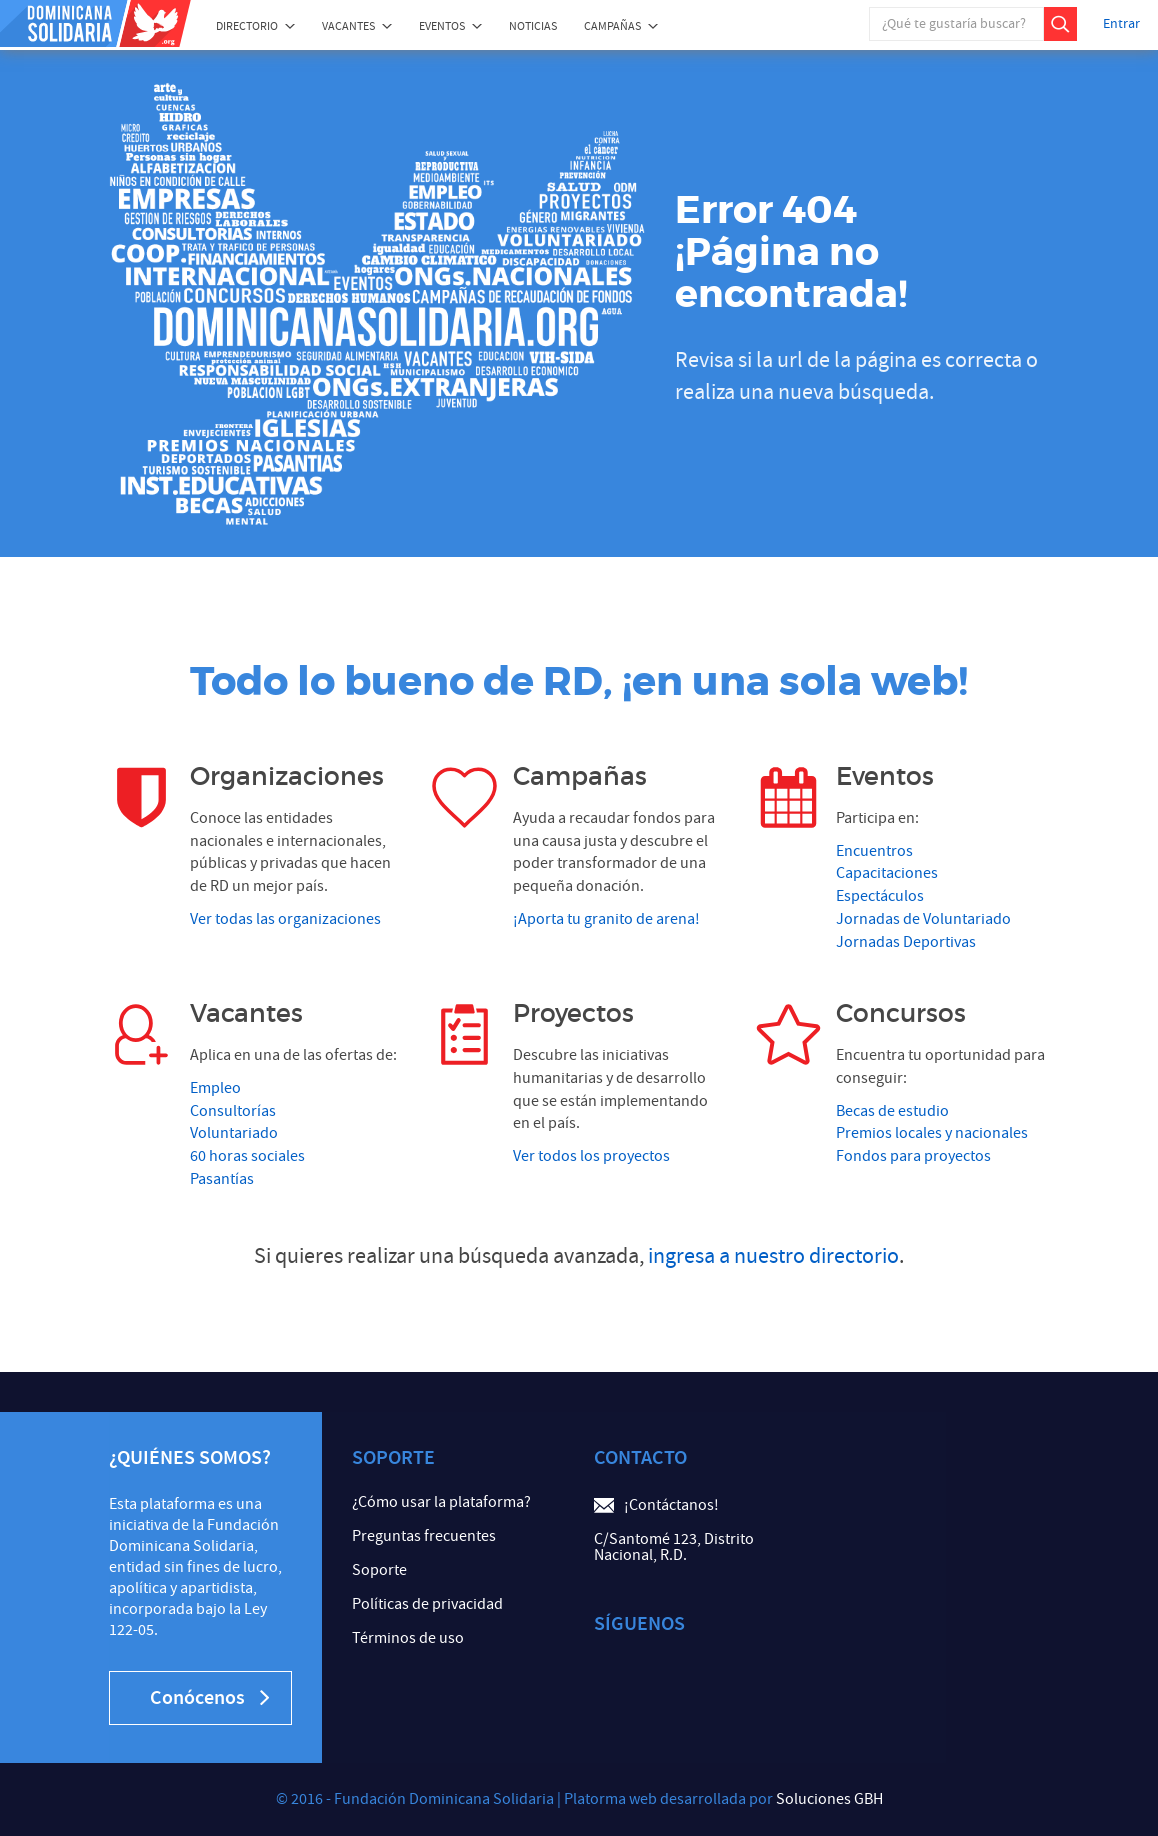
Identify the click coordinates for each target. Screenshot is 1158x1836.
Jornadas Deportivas (906, 942)
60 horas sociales (247, 1156)
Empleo (215, 1088)
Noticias (533, 26)
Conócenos (209, 1698)
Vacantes (348, 26)
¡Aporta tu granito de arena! (606, 919)
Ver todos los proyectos (591, 1156)
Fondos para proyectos (913, 1156)
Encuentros (874, 851)
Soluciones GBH (829, 1799)
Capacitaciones (887, 873)
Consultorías (233, 1111)
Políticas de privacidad (427, 1604)
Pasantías (222, 1179)
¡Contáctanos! (671, 1505)
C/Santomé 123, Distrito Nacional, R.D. (674, 1547)
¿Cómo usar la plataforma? (441, 1502)
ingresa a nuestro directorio (773, 1256)
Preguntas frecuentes (424, 1536)
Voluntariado (234, 1133)
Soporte (379, 1570)
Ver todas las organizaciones (285, 919)
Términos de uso (408, 1638)
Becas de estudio (892, 1111)
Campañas (612, 26)
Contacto (640, 1458)
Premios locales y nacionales (932, 1133)
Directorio (247, 26)
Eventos (442, 26)
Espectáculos (880, 896)
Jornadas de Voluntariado (923, 919)
